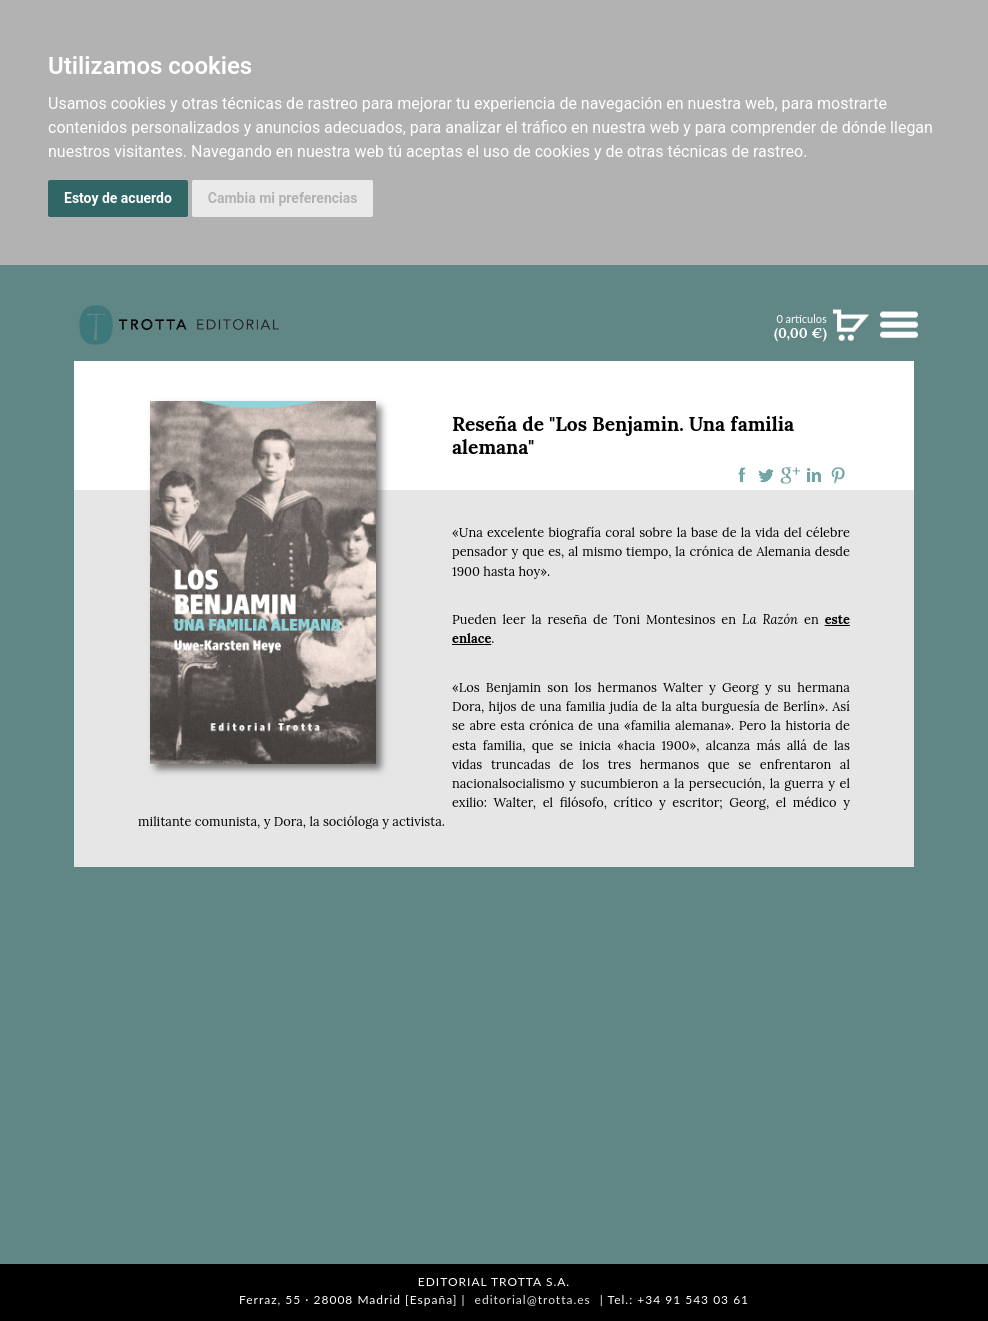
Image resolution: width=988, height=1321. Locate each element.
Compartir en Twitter (766, 475)
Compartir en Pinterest (838, 475)
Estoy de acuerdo (118, 198)
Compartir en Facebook (742, 475)
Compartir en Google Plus (790, 475)
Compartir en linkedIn (814, 475)
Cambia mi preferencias (283, 198)
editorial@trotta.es (533, 1299)
